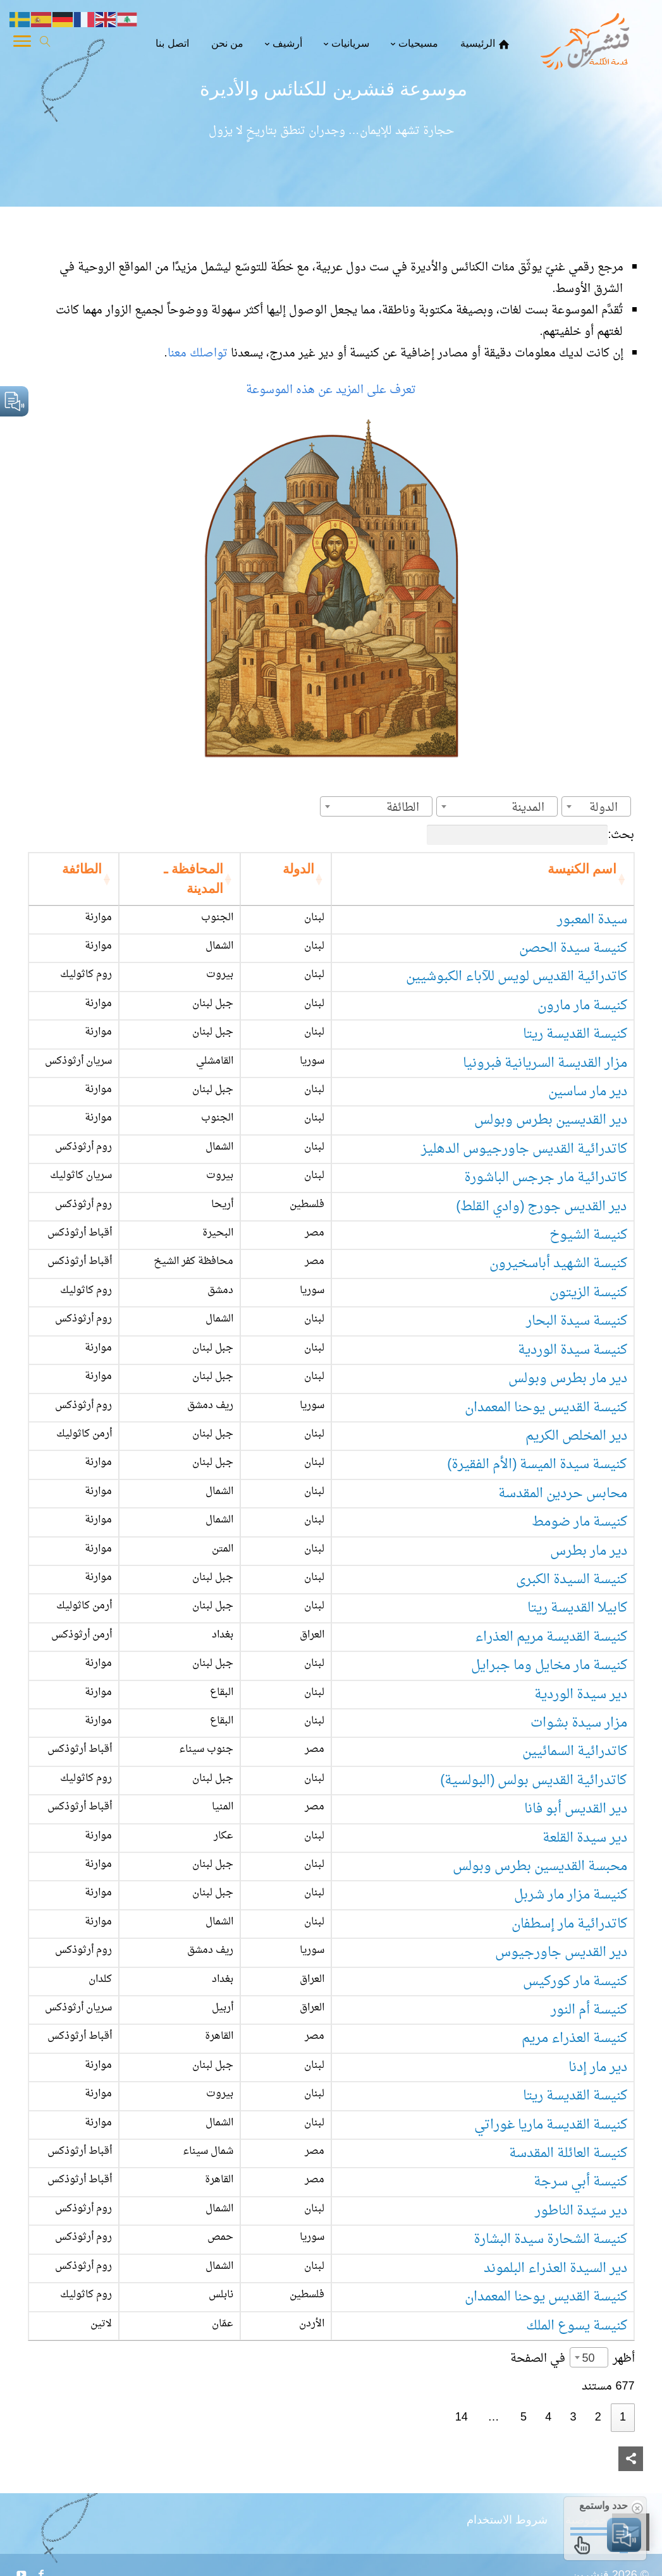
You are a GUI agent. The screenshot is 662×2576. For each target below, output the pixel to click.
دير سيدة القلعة (584, 1838)
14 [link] (461, 2418)
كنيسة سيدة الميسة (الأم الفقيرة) (537, 1465)
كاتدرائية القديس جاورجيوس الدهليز (524, 1149)
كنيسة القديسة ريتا (575, 1034)
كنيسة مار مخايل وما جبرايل (549, 1666)
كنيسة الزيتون (588, 1293)
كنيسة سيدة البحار (576, 1321)
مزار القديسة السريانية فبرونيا (545, 1063)
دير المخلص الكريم (576, 1436)
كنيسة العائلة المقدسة (568, 2153)
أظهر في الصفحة (572, 2358)
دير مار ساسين (587, 1092)
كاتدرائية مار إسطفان (569, 1924)
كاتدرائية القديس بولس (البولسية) (533, 1781)
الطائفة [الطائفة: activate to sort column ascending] (82, 869)
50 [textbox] (588, 2359)
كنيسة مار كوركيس (575, 1982)
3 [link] (573, 2418)
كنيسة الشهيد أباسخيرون (558, 1264)
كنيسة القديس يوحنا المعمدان (546, 1408)
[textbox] (607, 808)
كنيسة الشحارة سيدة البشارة (550, 2239)
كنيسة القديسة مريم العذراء (551, 1637)
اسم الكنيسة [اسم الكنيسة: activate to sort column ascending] (582, 869)
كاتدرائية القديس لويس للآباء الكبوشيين (516, 977)
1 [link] (623, 2418)
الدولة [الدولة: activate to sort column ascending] (298, 869)
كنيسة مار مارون (582, 1006)
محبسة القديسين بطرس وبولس (540, 1867)
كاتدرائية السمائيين (574, 1752)
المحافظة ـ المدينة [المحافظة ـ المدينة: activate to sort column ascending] (193, 878)
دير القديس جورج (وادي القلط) (541, 1207)
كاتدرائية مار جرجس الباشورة (545, 1178)
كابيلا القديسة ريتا (577, 1608)
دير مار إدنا (597, 2068)
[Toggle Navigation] (22, 44)
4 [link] (548, 2418)
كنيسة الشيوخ (588, 1235)
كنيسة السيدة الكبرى (571, 1580)
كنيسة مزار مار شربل (570, 1895)
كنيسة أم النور (589, 2010)
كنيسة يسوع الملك (576, 2326)
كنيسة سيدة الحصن (573, 948)
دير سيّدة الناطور (581, 2211)
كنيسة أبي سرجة (580, 2182)
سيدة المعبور (592, 920)
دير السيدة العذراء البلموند (555, 2268)
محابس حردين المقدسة (562, 1494)
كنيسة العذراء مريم (574, 2038)
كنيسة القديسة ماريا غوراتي (550, 2125)
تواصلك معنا (199, 354)
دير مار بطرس (588, 1551)
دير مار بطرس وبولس (567, 1379)
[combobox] (596, 806)
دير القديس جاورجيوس (561, 1952)
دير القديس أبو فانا (575, 1809)
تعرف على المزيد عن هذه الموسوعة (331, 390)
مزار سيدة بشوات (578, 1723)
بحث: (530, 835)
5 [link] (523, 2418)
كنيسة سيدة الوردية (572, 1350)
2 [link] (598, 2418)
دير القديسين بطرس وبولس (550, 1120)
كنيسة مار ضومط (579, 1522)
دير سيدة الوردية (580, 1695)
